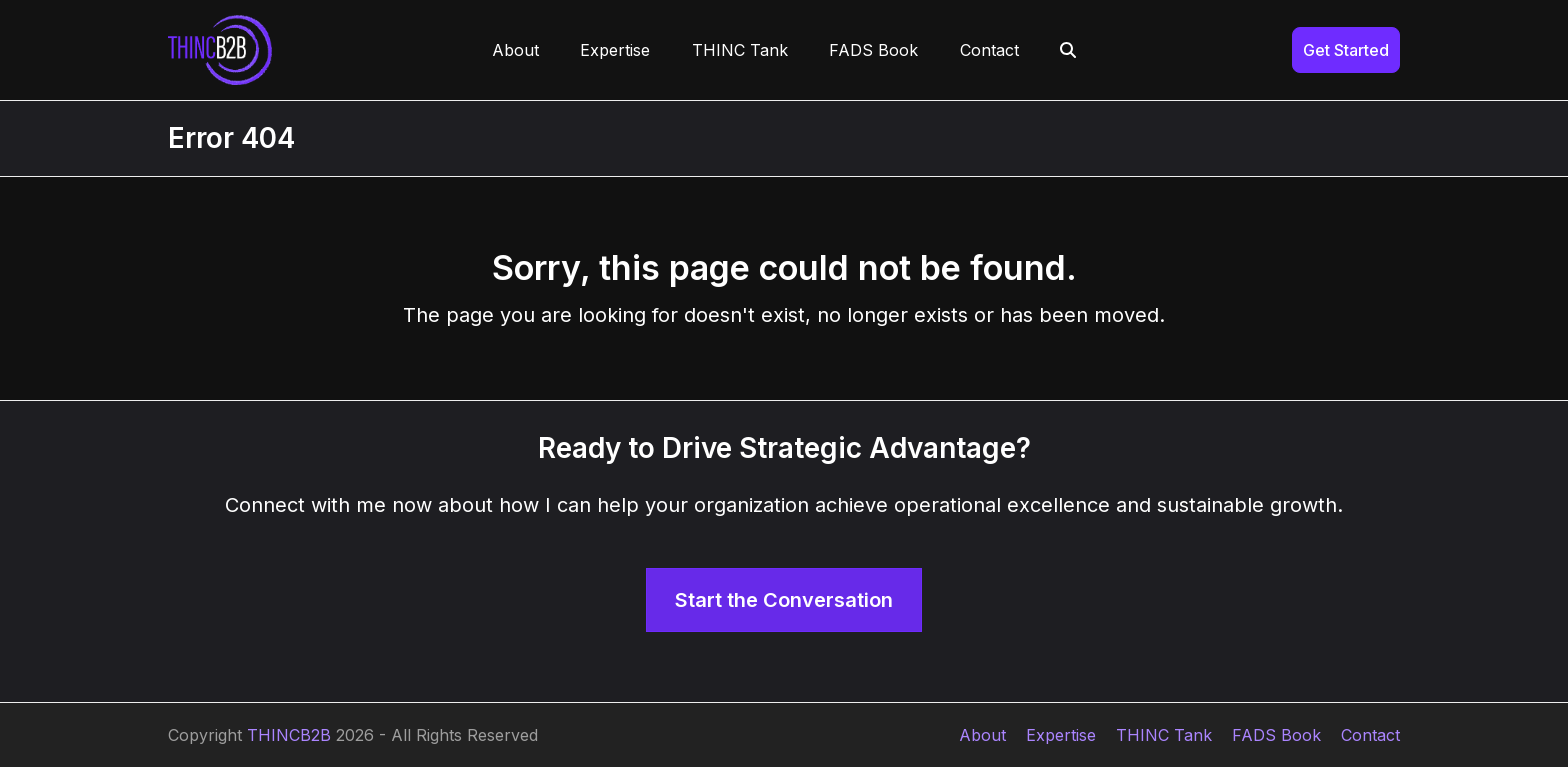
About (982, 735)
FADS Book (1276, 735)
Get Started (1346, 50)
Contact (1370, 735)
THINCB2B (289, 735)
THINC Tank (1164, 735)
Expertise (1061, 735)
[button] (1069, 50)
